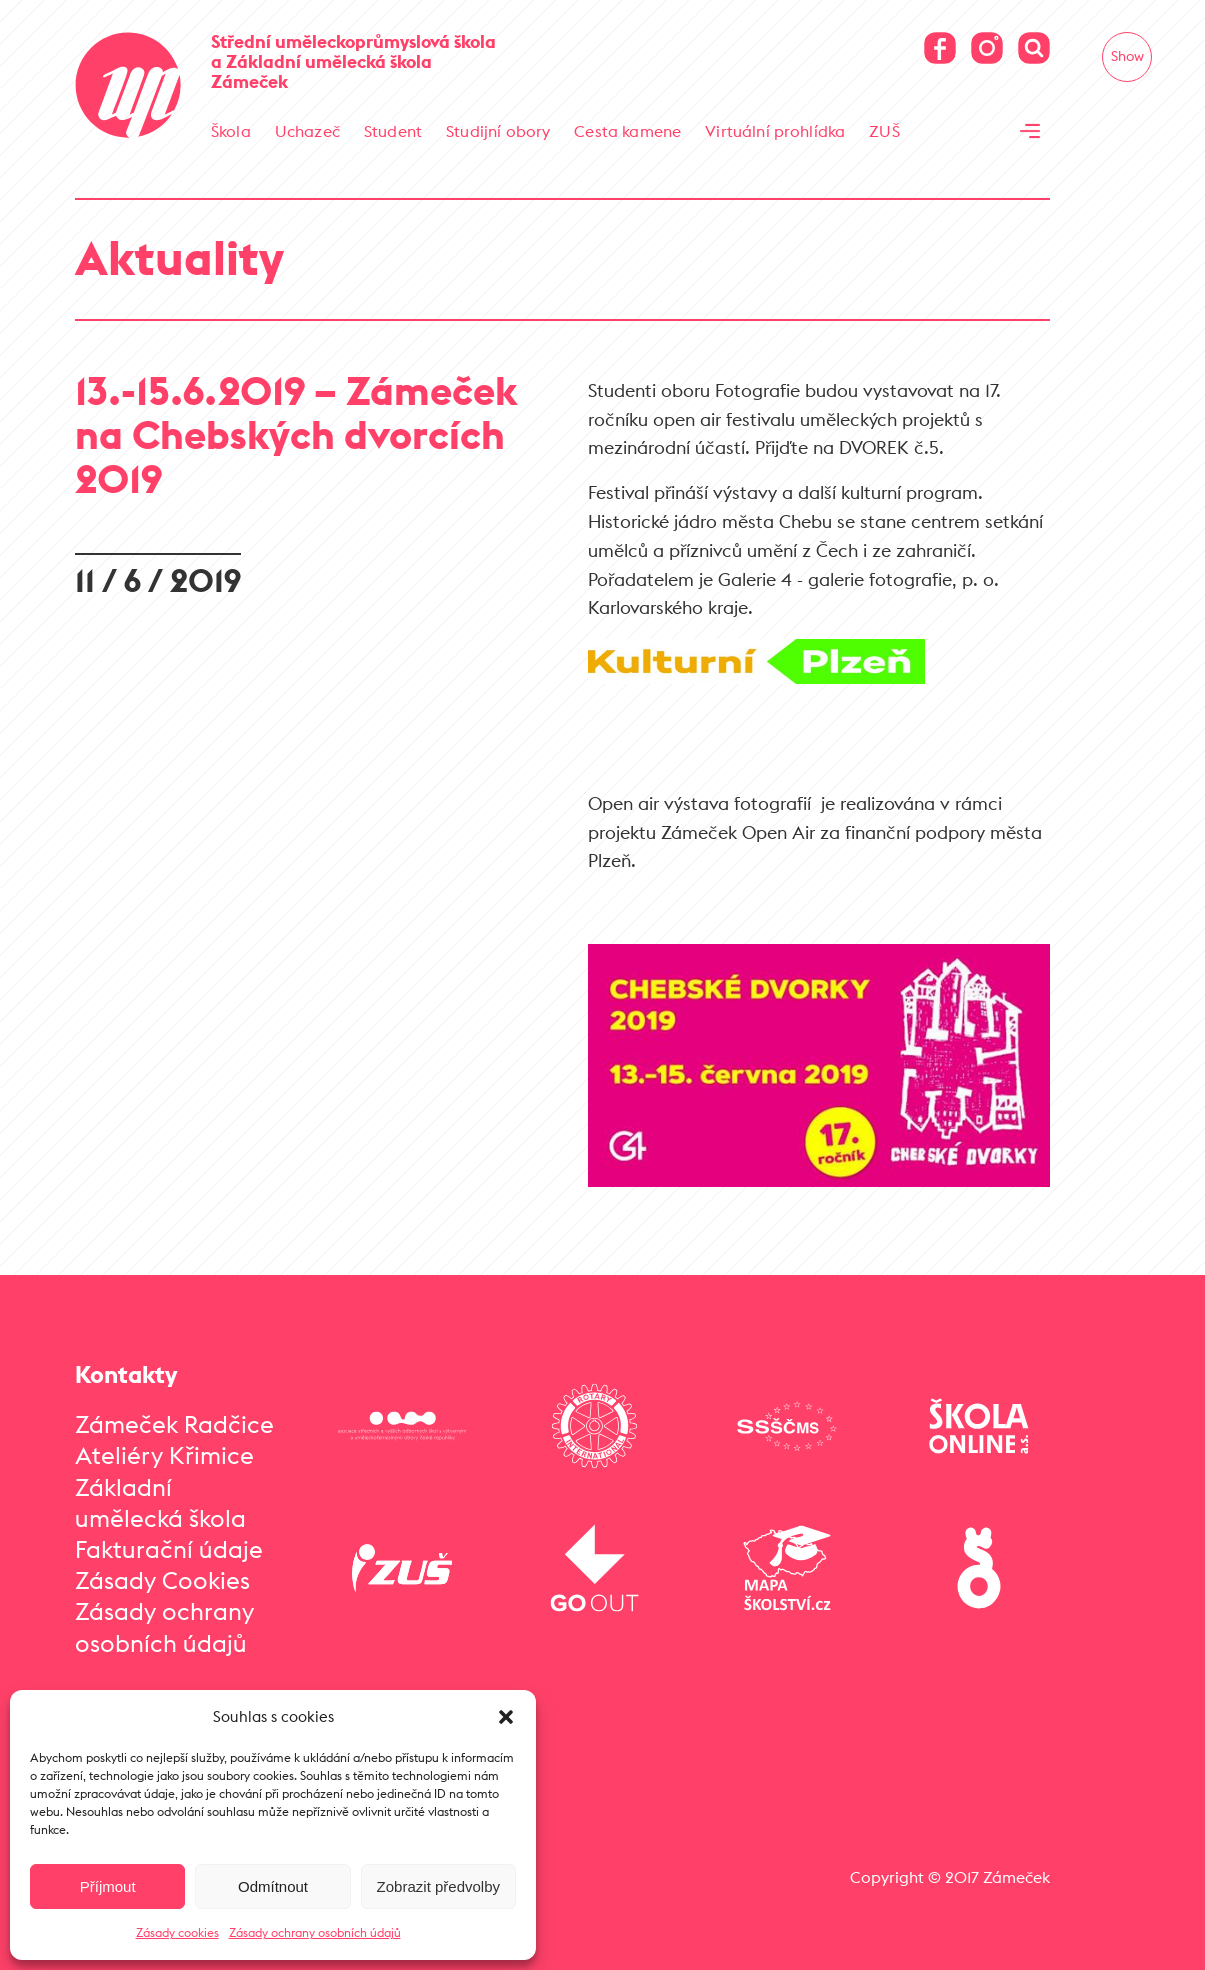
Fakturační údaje (169, 1549)
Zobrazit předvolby (438, 1886)
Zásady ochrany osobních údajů (315, 1932)
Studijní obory (498, 131)
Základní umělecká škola (160, 1502)
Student (393, 131)
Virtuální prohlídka (775, 131)
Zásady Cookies (162, 1580)
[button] (506, 1717)
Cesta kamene (627, 131)
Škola (231, 131)
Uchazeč (307, 131)
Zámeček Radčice (174, 1424)
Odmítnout (273, 1886)
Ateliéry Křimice (164, 1455)
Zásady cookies (177, 1932)
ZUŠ (884, 131)
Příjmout (108, 1886)
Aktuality (179, 257)
